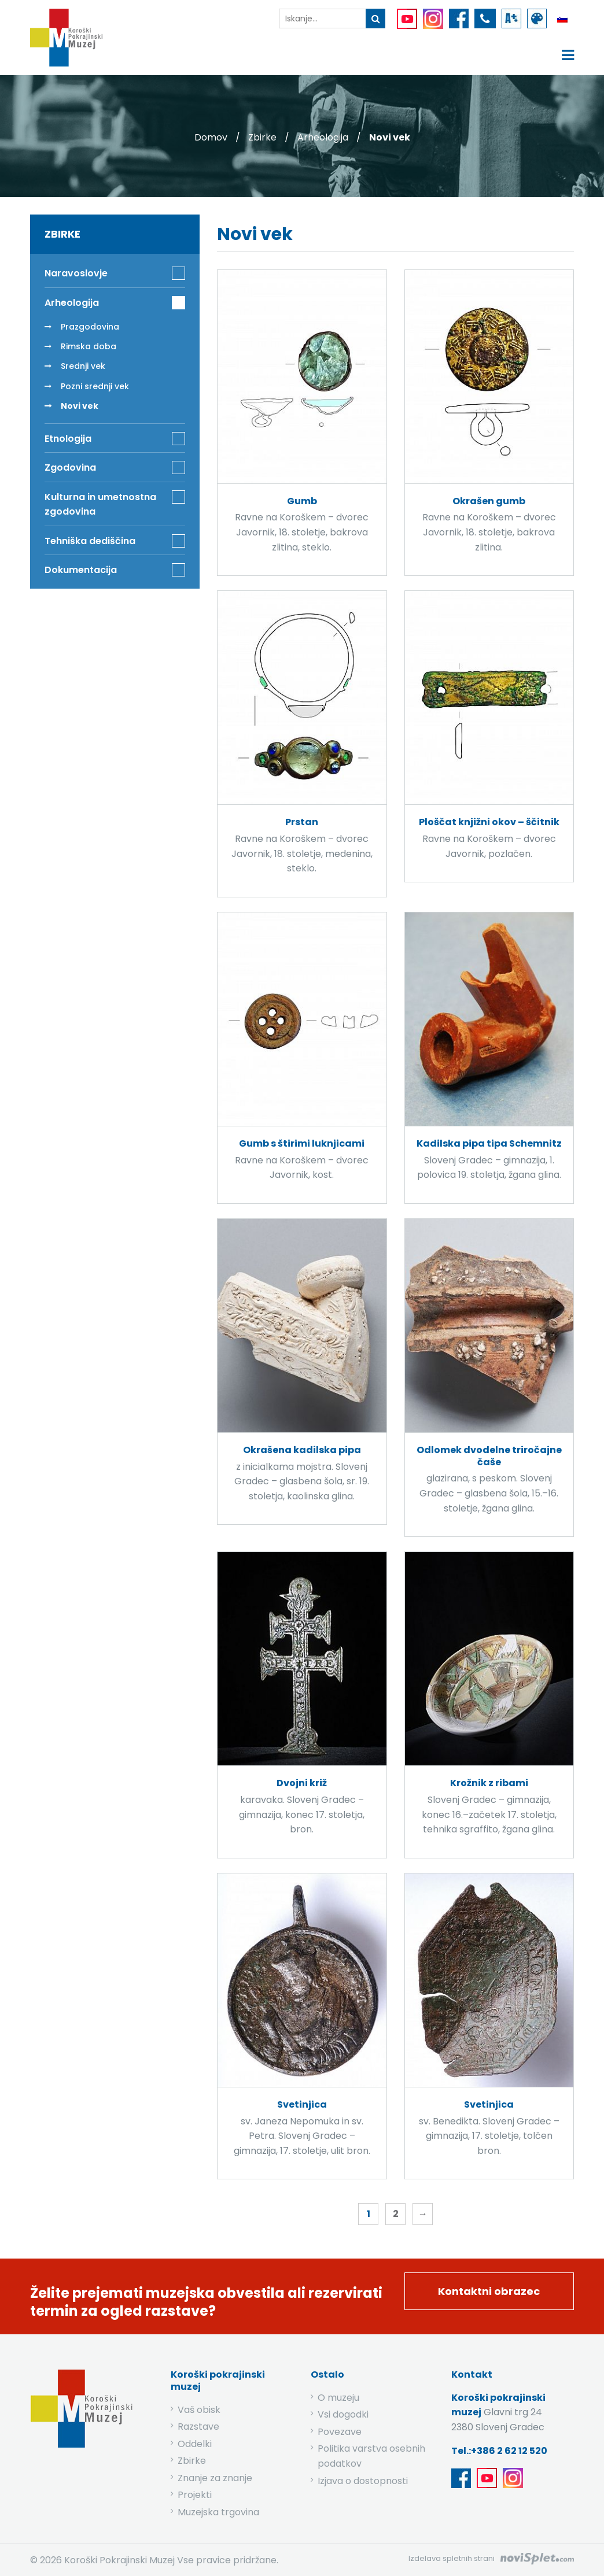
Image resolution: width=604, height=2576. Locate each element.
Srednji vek (83, 366)
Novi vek (79, 406)
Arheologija (322, 137)
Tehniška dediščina (90, 541)
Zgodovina (70, 467)
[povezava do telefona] (485, 18)
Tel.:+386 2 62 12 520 (499, 2450)
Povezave (340, 2431)
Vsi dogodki (343, 2414)
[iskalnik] (322, 18)
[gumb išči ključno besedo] (375, 18)
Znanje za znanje (215, 2478)
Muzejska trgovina (218, 2512)
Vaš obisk (199, 2409)
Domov (210, 137)
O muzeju (338, 2397)
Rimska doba (88, 346)
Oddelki (195, 2444)
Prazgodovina (90, 326)
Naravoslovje (76, 273)
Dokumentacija (81, 569)
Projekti (195, 2494)
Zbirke (262, 137)
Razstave (198, 2426)
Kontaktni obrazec (489, 2291)
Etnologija (68, 438)
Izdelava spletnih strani (451, 2558)
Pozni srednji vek (95, 386)
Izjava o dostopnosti (363, 2481)
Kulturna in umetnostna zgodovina (100, 504)
